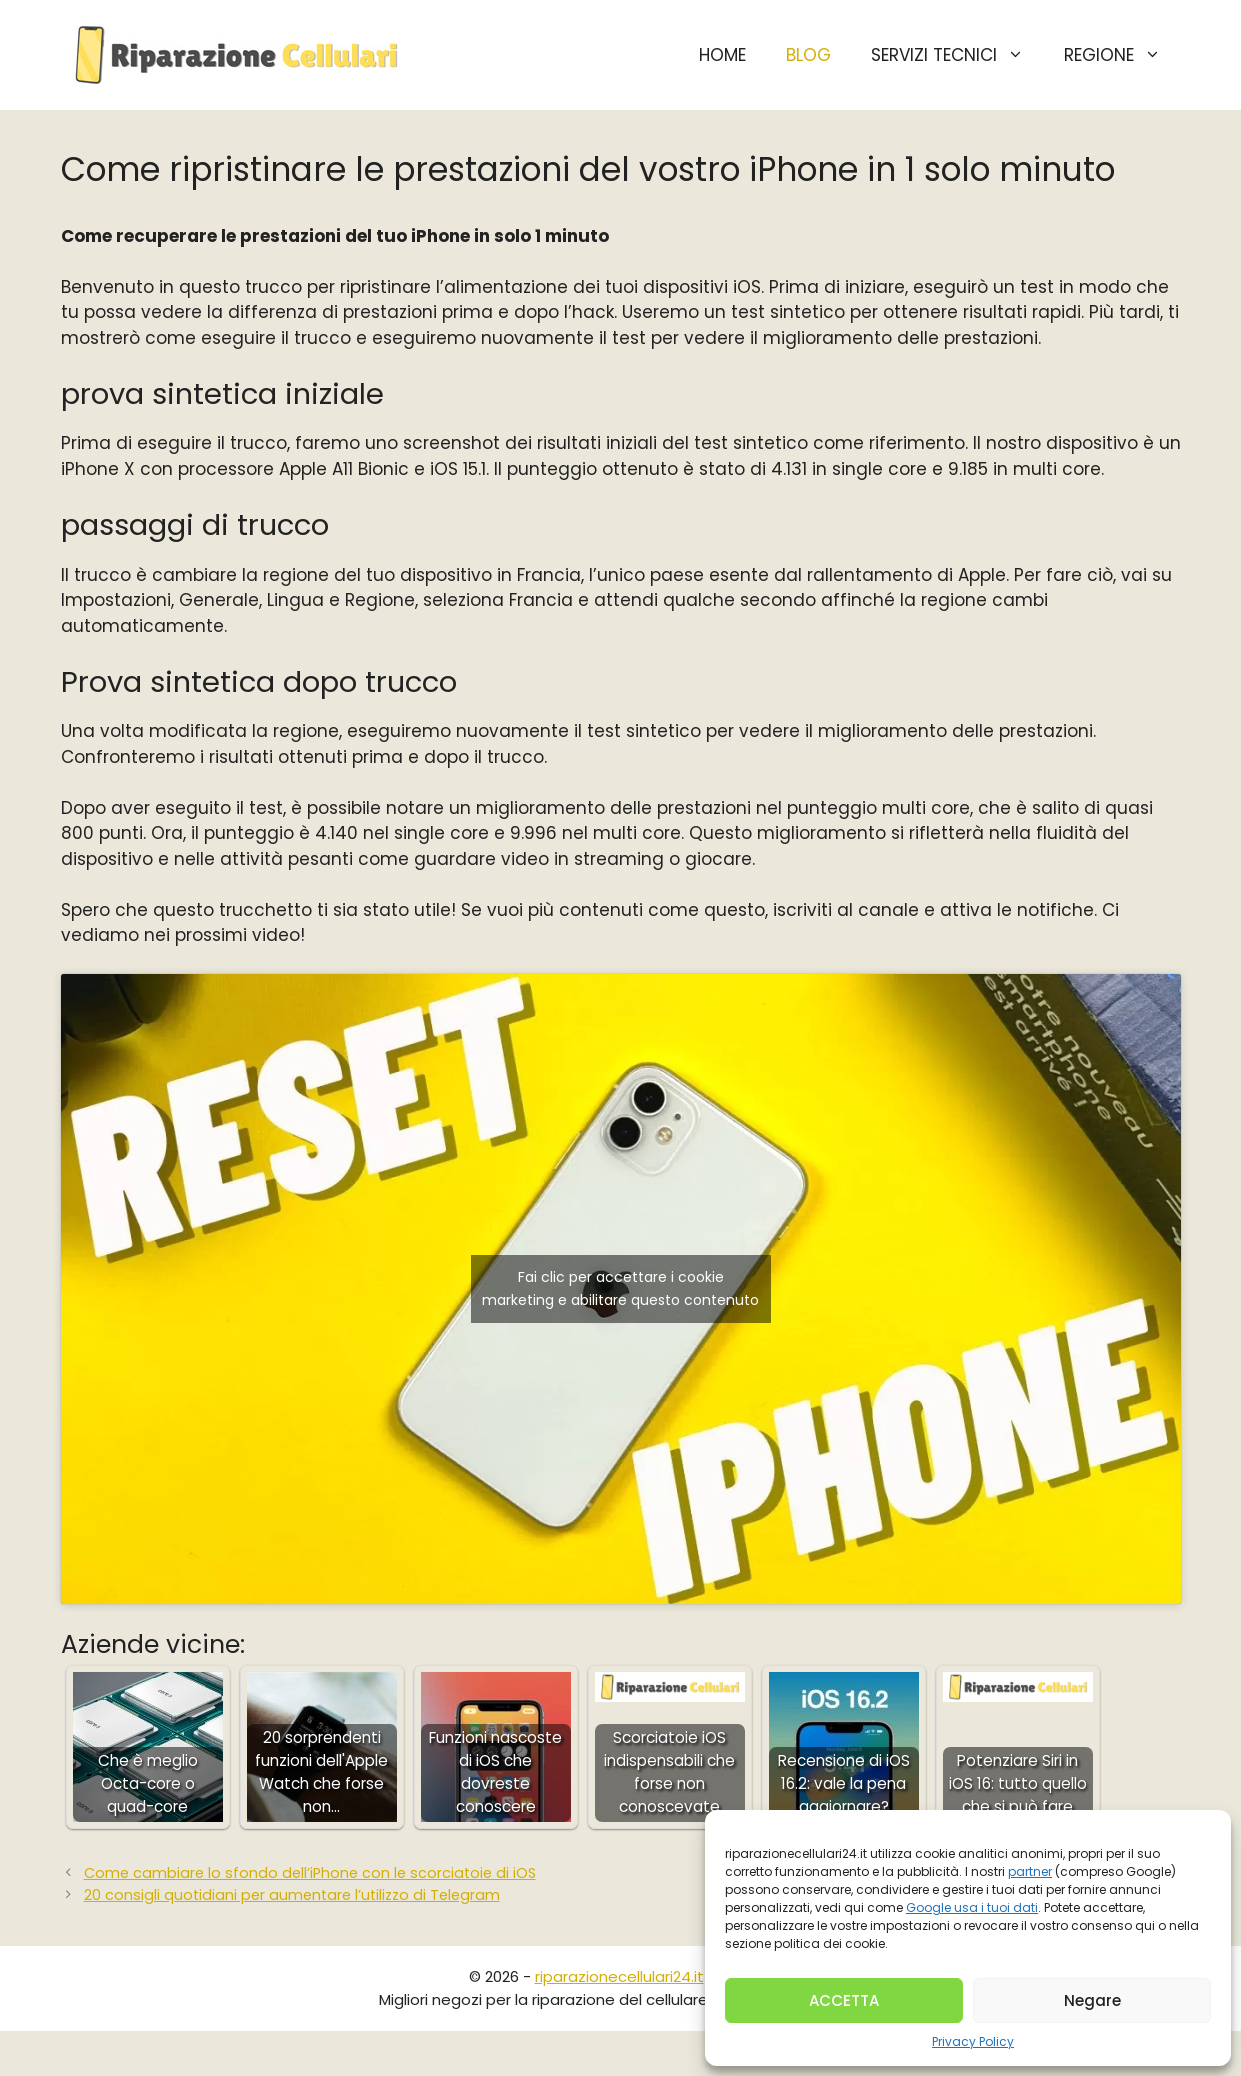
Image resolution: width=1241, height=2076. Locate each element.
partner (1030, 1871)
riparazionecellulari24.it (619, 1976)
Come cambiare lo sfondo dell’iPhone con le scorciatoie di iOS (310, 1873)
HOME (722, 55)
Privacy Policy (973, 2041)
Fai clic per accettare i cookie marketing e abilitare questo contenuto (620, 1288)
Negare (1092, 2000)
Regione (1122, 55)
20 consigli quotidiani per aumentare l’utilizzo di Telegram (292, 1895)
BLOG (808, 55)
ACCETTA (844, 2000)
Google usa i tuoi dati (972, 1907)
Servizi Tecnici (957, 55)
